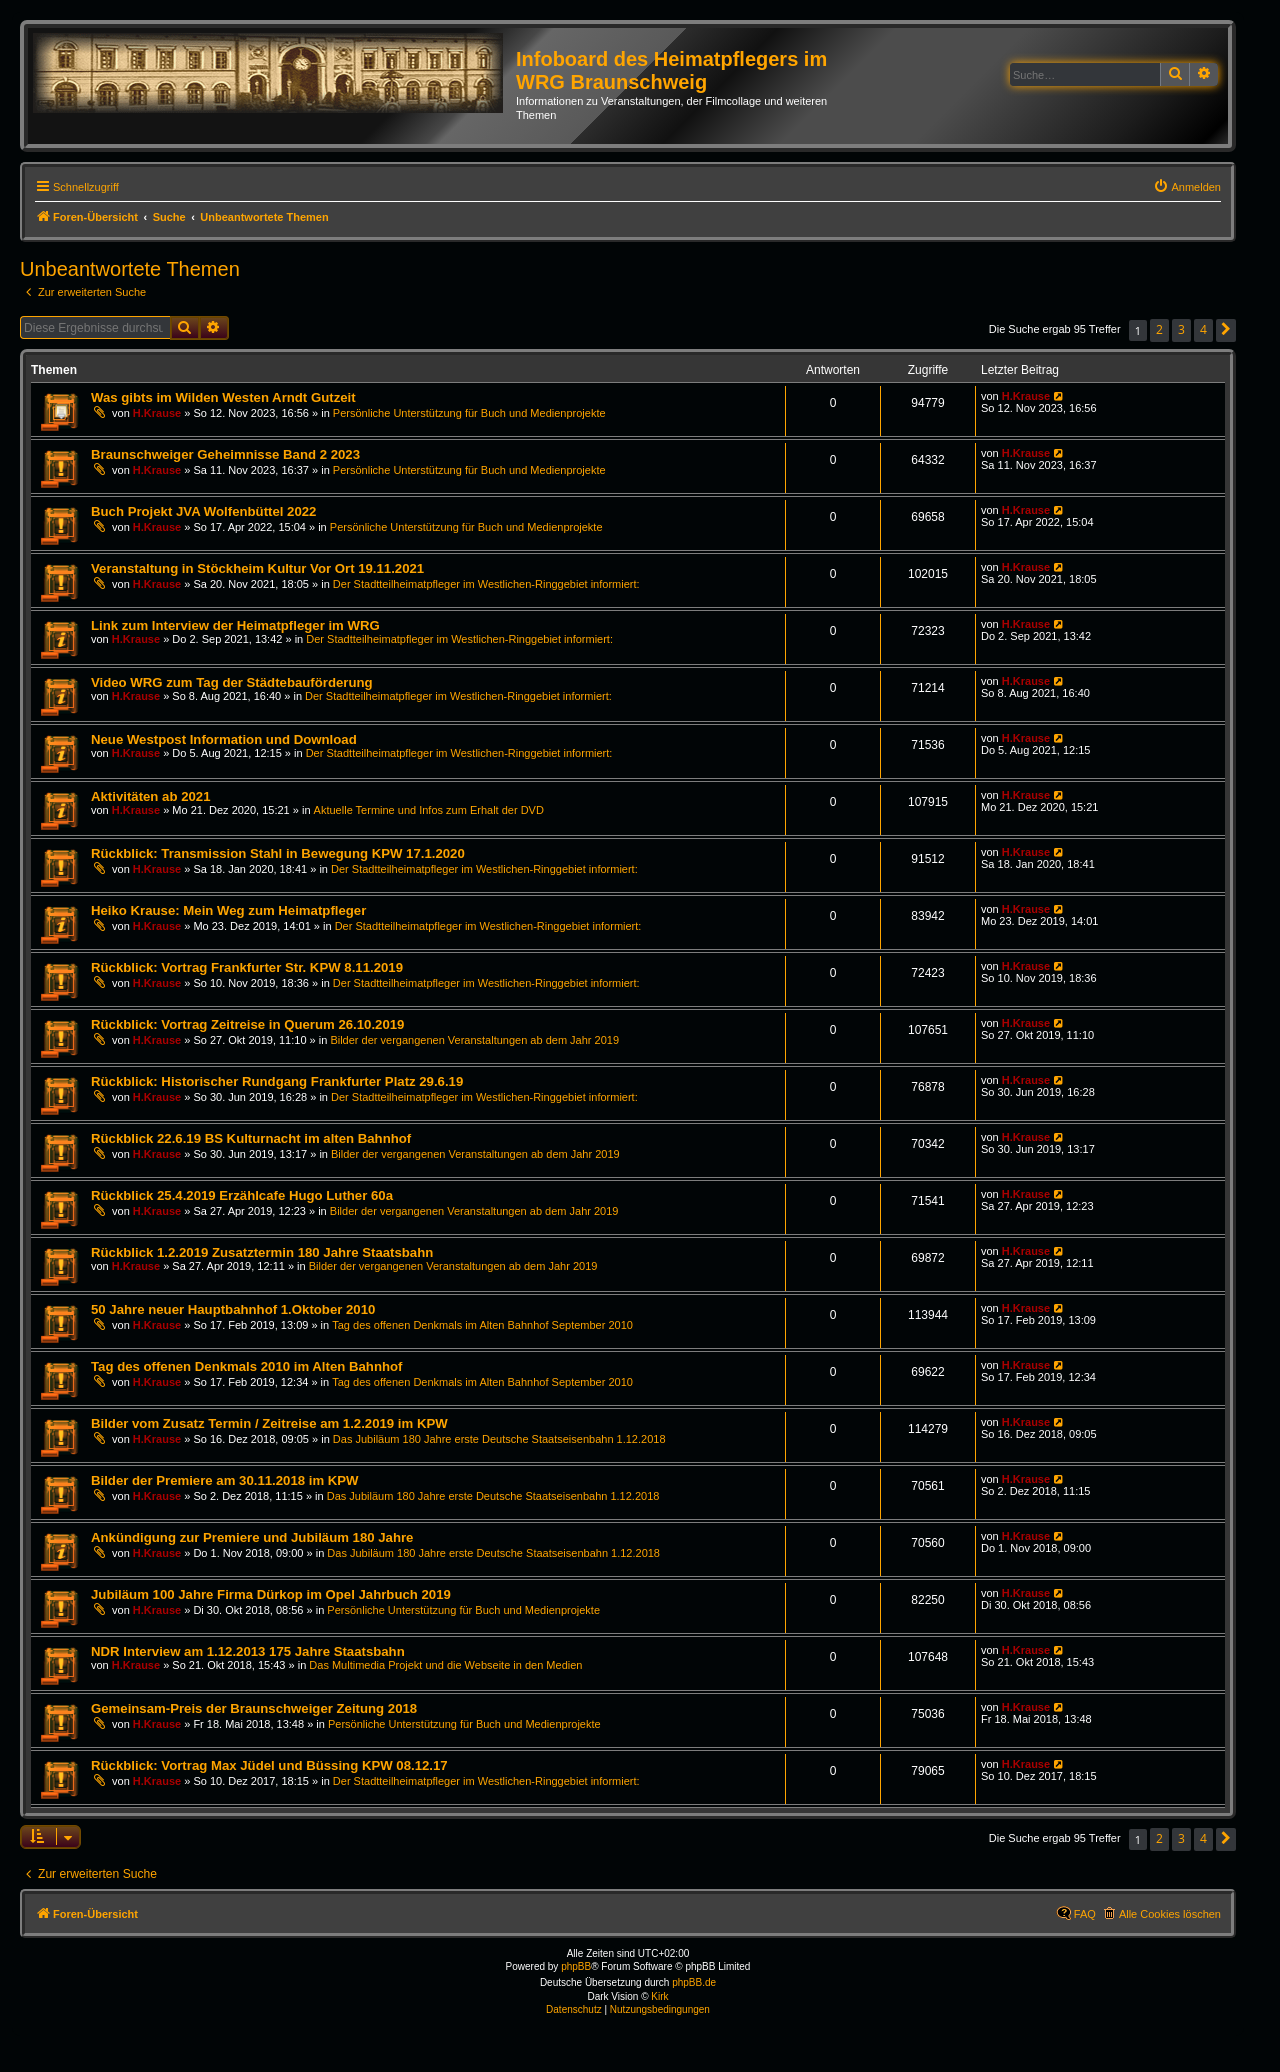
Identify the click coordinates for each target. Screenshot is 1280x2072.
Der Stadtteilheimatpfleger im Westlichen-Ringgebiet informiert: (486, 584)
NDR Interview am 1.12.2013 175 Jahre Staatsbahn (248, 1651)
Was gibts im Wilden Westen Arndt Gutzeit (223, 397)
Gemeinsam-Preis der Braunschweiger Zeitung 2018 (254, 1708)
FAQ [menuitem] (1085, 1914)
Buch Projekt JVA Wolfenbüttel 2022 (203, 511)
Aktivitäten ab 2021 (150, 796)
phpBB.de (694, 1982)
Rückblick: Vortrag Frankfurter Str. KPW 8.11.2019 (247, 967)
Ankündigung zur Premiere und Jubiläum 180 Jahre (252, 1537)
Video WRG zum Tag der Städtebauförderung (232, 682)
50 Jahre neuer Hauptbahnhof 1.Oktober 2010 (233, 1309)
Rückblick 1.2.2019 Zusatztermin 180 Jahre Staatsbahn (262, 1252)
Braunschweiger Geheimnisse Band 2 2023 (225, 454)
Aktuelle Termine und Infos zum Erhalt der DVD (429, 810)
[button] (1226, 330)
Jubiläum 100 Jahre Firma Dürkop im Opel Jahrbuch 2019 (271, 1594)
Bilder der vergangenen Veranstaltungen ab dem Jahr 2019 (474, 1040)
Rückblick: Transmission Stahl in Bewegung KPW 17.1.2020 (278, 853)
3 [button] (1181, 329)
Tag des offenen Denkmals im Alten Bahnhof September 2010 (482, 1325)
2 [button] (1159, 329)
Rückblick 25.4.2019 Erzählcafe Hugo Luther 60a (242, 1195)
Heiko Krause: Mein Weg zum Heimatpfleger (228, 910)
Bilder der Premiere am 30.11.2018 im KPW (225, 1480)
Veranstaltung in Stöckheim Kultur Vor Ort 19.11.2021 (257, 568)
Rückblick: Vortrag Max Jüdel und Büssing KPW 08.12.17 (269, 1765)
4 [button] (1203, 329)
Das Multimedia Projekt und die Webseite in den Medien (445, 1665)
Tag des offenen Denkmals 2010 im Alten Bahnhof (246, 1366)
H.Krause (157, 413)
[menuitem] (1187, 187)
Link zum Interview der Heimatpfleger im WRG (235, 625)
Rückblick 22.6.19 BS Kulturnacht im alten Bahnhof (251, 1138)
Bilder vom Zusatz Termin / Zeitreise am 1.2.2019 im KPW (269, 1423)
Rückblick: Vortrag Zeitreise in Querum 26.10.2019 (247, 1024)
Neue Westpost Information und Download (224, 739)
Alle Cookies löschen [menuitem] (1170, 1914)
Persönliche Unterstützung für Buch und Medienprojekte (469, 413)
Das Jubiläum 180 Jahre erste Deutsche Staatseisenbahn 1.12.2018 (499, 1439)
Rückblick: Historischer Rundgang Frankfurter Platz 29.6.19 (277, 1081)
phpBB (576, 1966)
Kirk (659, 1996)
